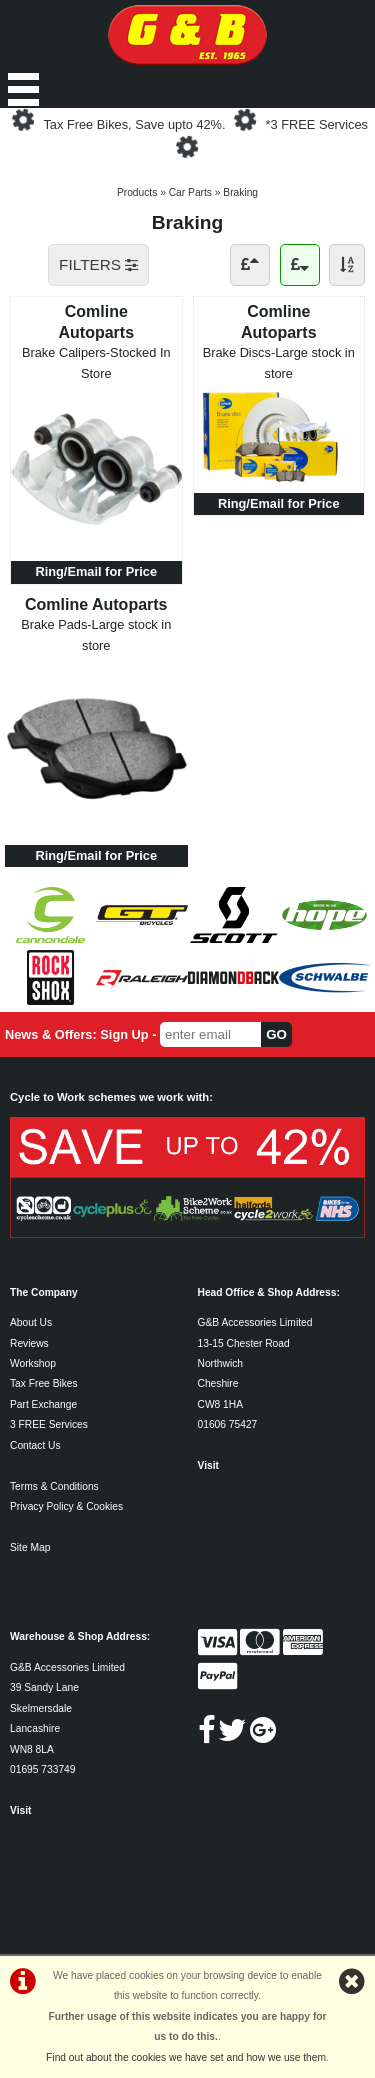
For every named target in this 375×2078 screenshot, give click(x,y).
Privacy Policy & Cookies (66, 1506)
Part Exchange (43, 1404)
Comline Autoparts (96, 321)
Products (137, 192)
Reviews (29, 1343)
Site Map (30, 1547)
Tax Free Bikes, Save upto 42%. (134, 124)
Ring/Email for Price (96, 571)
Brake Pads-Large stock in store (96, 634)
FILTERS (98, 264)
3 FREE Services (49, 1424)
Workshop (33, 1363)
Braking (240, 192)
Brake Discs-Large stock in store (279, 362)
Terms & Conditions (54, 1486)
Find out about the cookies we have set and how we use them (186, 2057)
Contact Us (35, 1445)
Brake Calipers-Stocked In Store (96, 362)
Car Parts (190, 192)
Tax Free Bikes (44, 1383)
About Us (31, 1322)
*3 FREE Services (317, 124)
